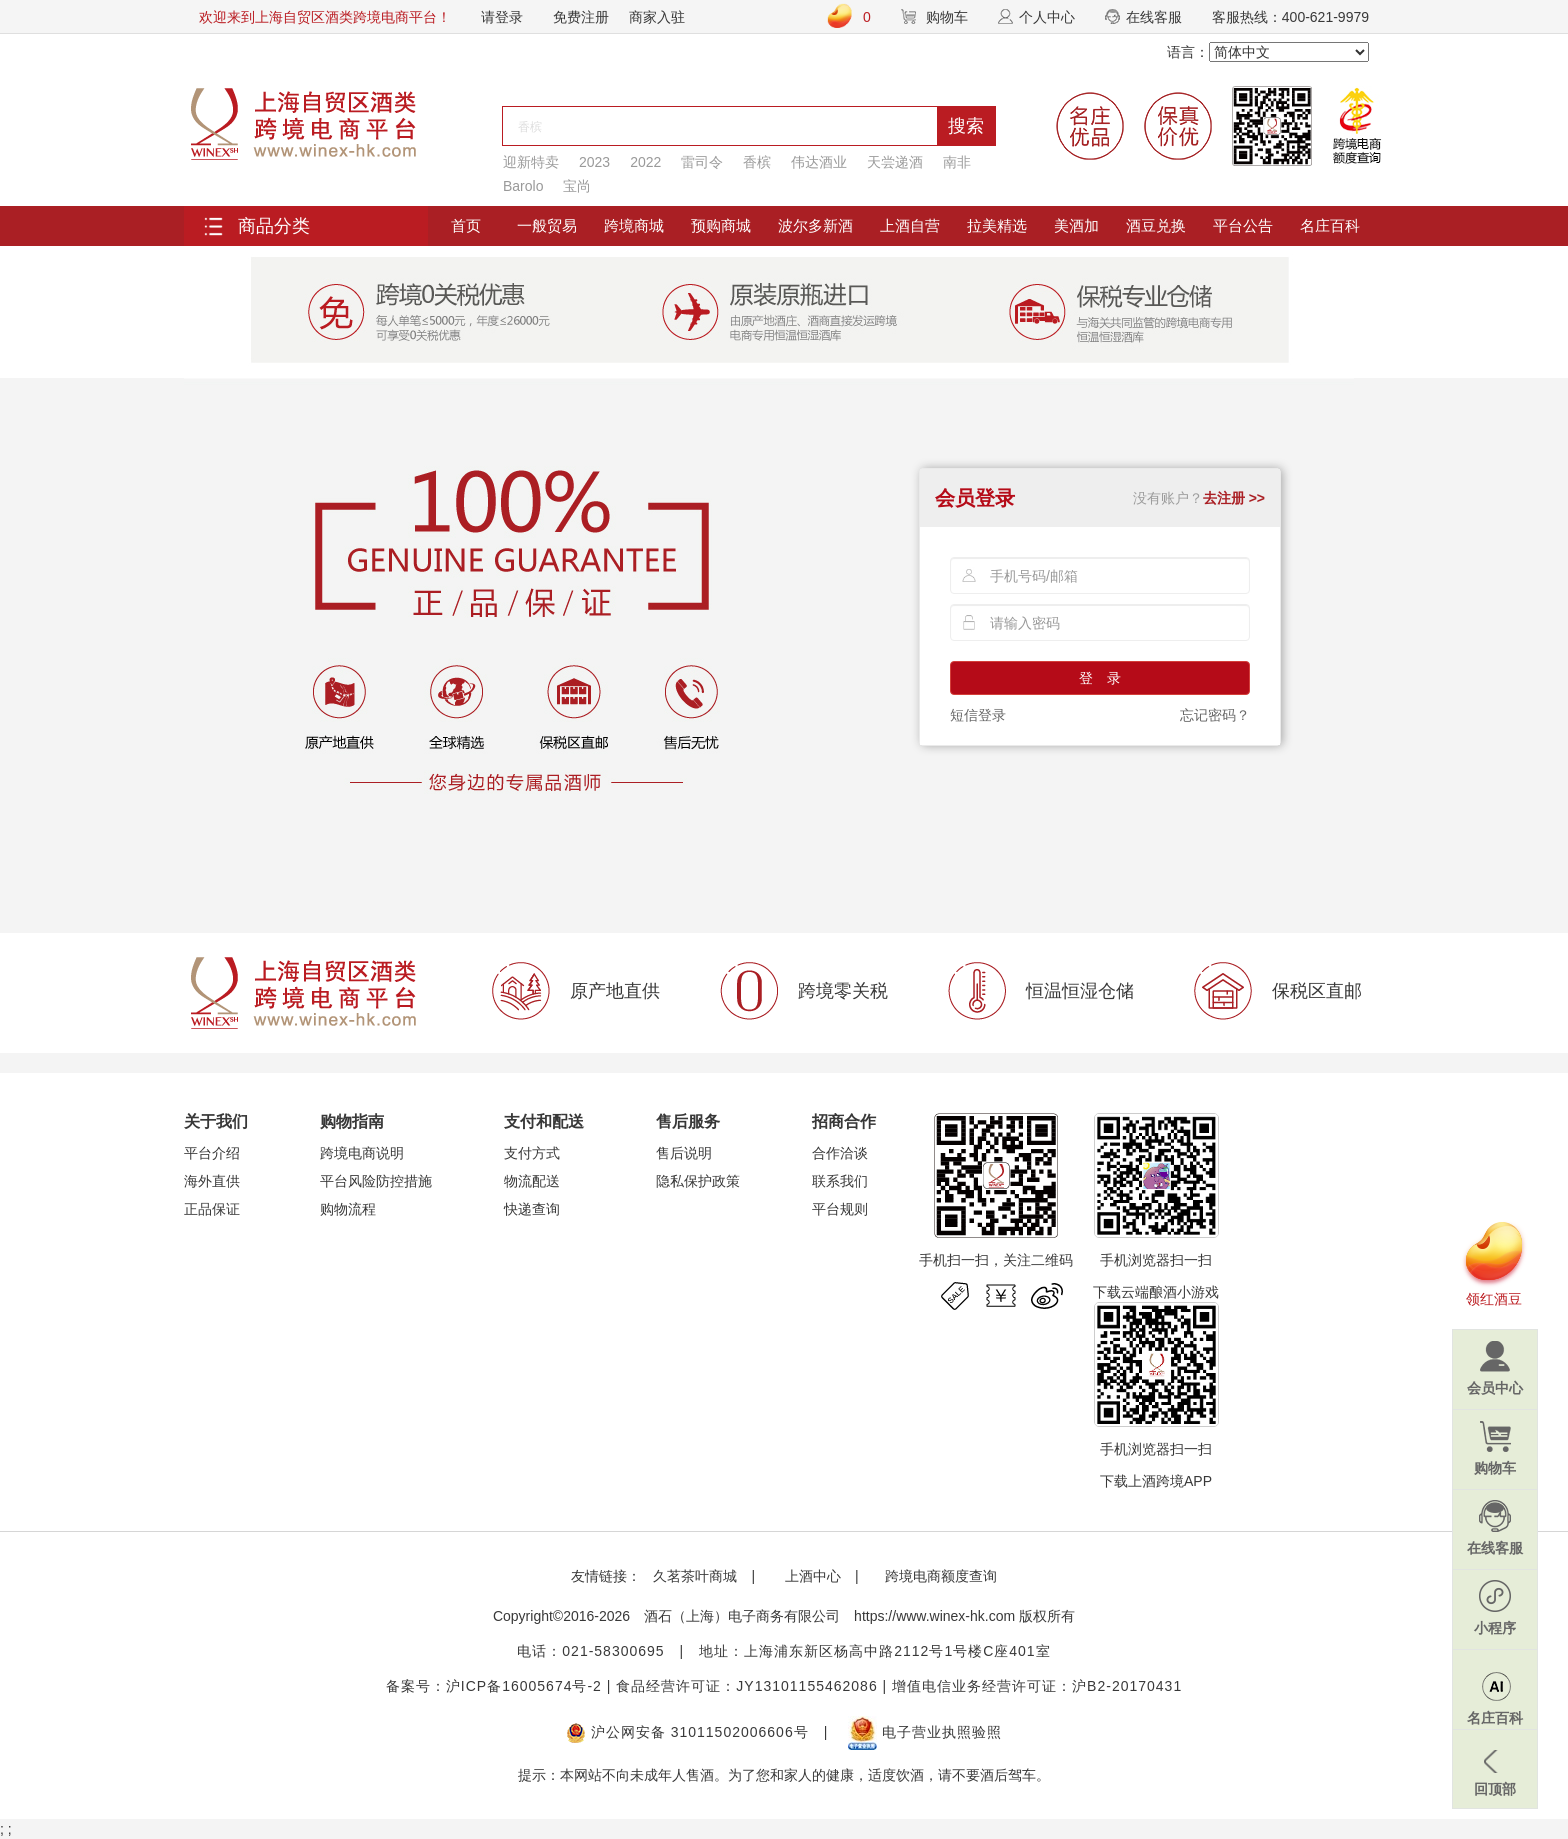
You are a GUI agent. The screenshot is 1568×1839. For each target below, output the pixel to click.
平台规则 (840, 1209)
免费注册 (581, 17)
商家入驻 (657, 17)
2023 (594, 162)
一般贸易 (547, 225)
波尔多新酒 (815, 225)
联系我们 (840, 1181)
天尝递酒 (895, 162)
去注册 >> (1234, 498)
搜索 (966, 126)
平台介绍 (212, 1153)
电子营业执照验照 (925, 1732)
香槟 (757, 162)
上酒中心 (811, 1576)
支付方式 (532, 1153)
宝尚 (577, 186)
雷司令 (702, 162)
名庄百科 (1330, 225)
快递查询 (532, 1209)
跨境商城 (634, 225)
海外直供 (212, 1181)
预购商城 (721, 225)
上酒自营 (910, 225)
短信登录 (978, 715)
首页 (466, 225)
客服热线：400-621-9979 (1290, 17)
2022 (645, 162)
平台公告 (1243, 225)
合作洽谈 (840, 1153)
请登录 (502, 17)
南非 (957, 162)
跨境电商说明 (362, 1153)
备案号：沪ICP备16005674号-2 (494, 1686)
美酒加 (1076, 225)
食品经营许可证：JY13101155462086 (746, 1686)
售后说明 (684, 1153)
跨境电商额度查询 (941, 1576)
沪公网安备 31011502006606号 (687, 1732)
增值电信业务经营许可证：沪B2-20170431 (1037, 1686)
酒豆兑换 (1156, 225)
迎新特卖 (531, 162)
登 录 (1100, 678)
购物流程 (348, 1209)
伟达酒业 (819, 162)
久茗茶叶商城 (695, 1576)
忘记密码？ (1215, 715)
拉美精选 (997, 225)
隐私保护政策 (698, 1181)
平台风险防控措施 (376, 1181)
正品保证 (212, 1209)
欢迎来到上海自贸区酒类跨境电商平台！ (325, 17)
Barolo (523, 186)
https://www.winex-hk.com (934, 1616)
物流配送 (532, 1181)
